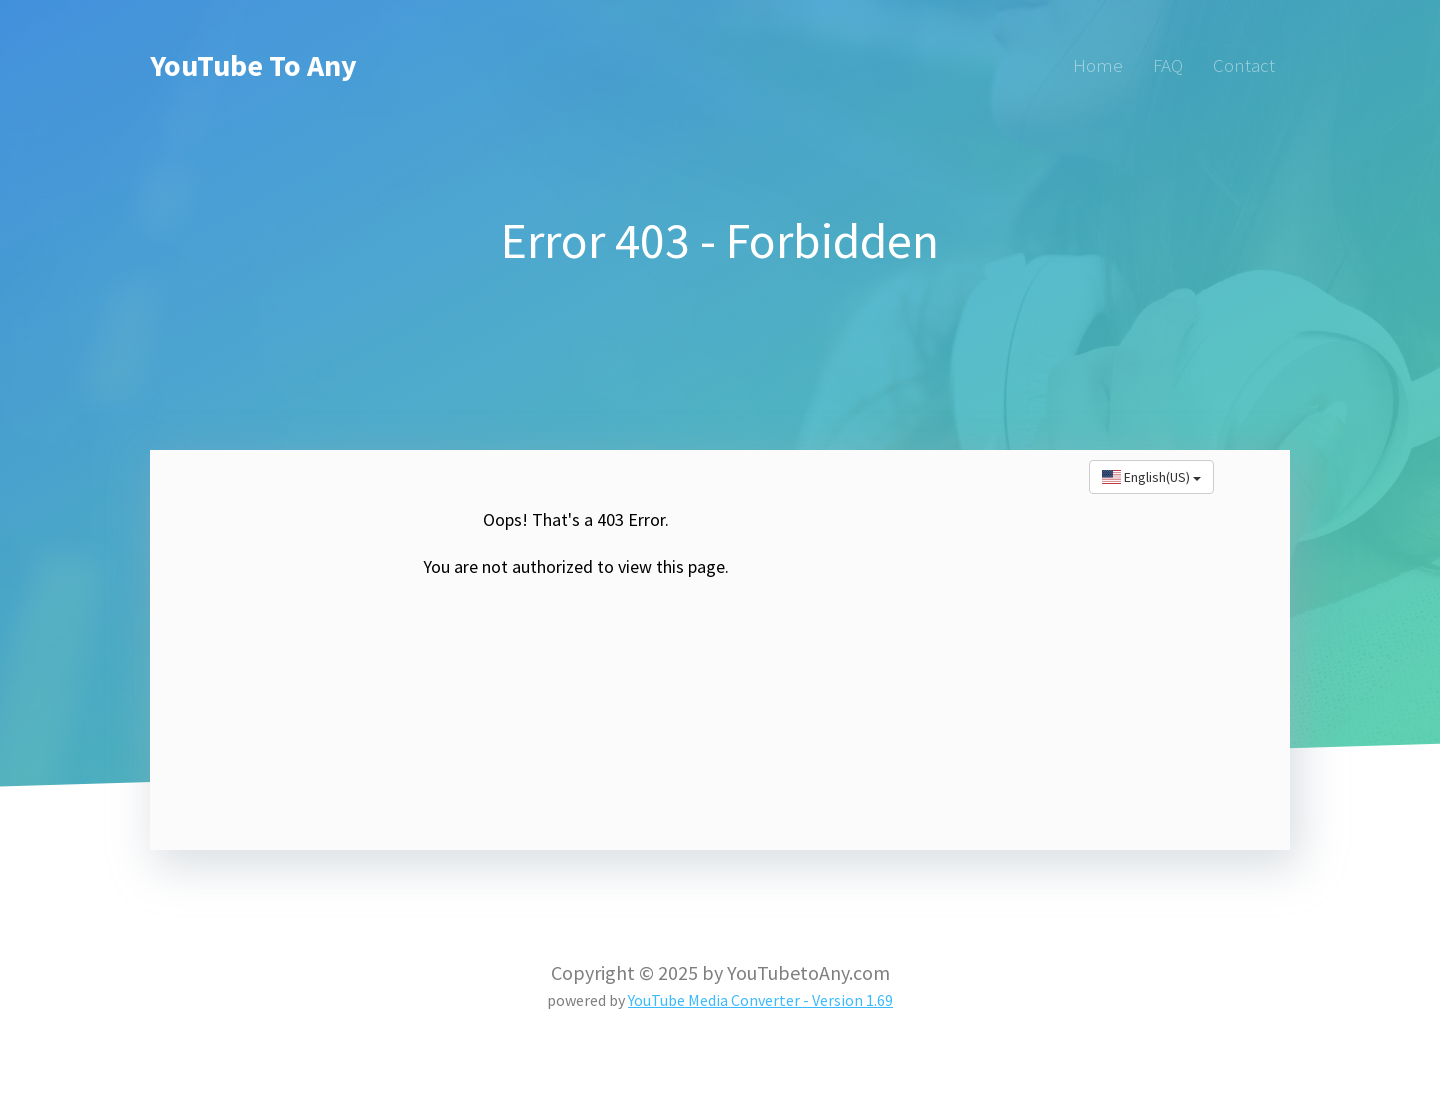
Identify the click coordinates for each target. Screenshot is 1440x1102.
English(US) (1151, 477)
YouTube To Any (253, 65)
